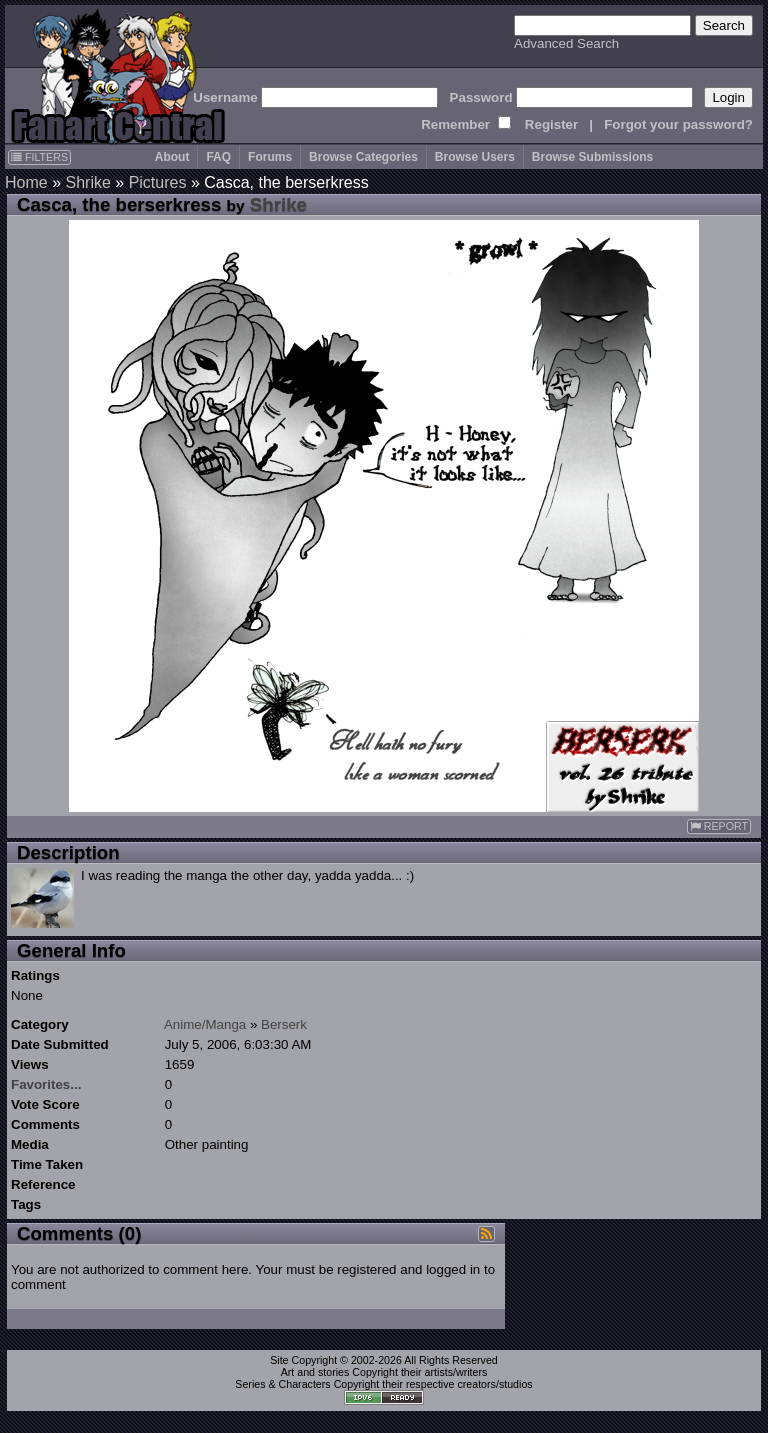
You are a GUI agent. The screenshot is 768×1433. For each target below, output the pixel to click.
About (172, 157)
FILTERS (39, 157)
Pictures (158, 182)
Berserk (284, 1024)
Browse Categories (363, 157)
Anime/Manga (205, 1024)
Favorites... (46, 1084)
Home (26, 182)
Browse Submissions (592, 157)
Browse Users (475, 157)
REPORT (719, 826)
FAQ (218, 157)
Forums (270, 157)
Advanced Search (566, 43)
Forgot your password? (678, 124)
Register (551, 124)
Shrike (87, 182)
